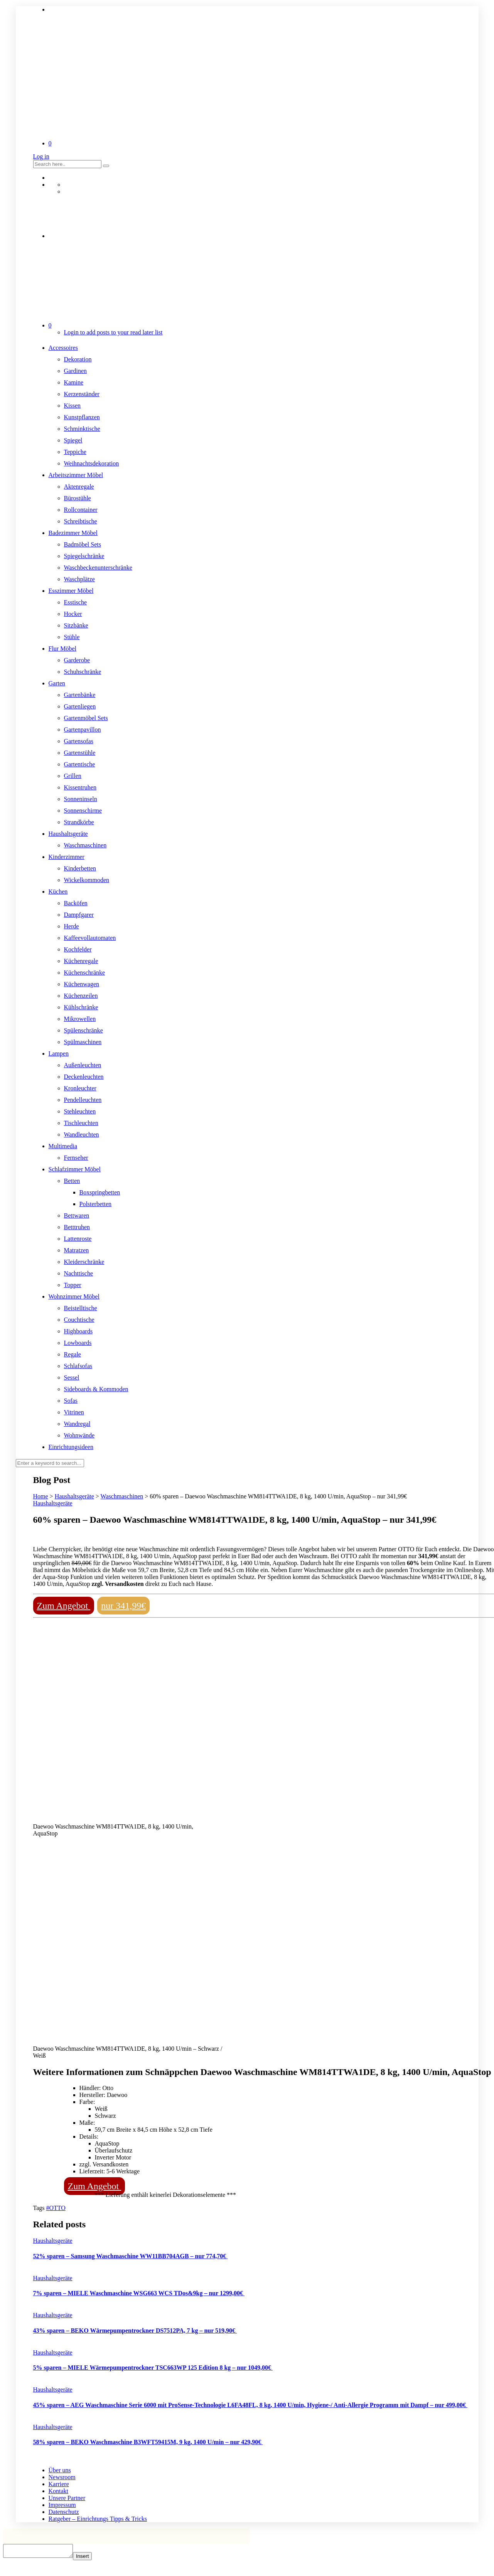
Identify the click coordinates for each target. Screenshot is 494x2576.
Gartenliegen (80, 706)
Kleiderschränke (84, 1261)
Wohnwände (79, 1435)
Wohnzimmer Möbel (74, 1296)
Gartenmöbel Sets (86, 718)
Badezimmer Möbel (73, 533)
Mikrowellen (80, 1019)
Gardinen (75, 371)
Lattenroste (78, 1238)
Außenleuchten (82, 1065)
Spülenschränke (83, 1030)
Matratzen (76, 1250)
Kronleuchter (80, 1088)
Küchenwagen (81, 984)
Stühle (72, 637)
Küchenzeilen (81, 995)
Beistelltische (80, 1308)
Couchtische (79, 1319)
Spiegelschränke (84, 556)
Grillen (72, 776)
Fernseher (76, 1157)
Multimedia (63, 1146)
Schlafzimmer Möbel (75, 1169)
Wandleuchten (81, 1134)
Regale (72, 1354)
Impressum (62, 2505)
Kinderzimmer (66, 857)
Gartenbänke (80, 695)
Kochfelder (78, 949)
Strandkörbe (79, 822)
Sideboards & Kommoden (96, 1389)
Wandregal (77, 1423)
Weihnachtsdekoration (91, 463)
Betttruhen (77, 1227)
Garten (57, 683)
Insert (90, 2558)
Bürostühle (77, 498)
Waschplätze (79, 579)
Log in (41, 156)
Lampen (59, 1053)
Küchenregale (81, 961)
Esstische (75, 602)
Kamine (74, 382)
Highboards (78, 1331)
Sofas (71, 1400)
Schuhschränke (82, 671)
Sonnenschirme (83, 810)
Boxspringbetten (99, 1192)
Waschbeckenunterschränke (98, 567)
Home (40, 1496)
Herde (71, 926)
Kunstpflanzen (82, 417)
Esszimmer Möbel (71, 590)
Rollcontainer (81, 509)
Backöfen (76, 903)
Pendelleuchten (83, 1100)
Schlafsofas (78, 1366)
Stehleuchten (80, 1111)
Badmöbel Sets (82, 544)
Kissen (72, 405)
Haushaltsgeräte (68, 833)
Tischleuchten (81, 1123)
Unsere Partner (67, 2498)
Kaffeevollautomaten (90, 938)
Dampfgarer (79, 914)
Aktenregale (79, 486)
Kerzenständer (81, 394)
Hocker (73, 614)
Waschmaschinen (85, 845)
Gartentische (79, 764)
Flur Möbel (62, 648)
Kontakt (59, 2491)
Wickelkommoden (87, 880)
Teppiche (75, 452)
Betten (72, 1181)
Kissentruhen (80, 787)
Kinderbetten (80, 868)
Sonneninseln (80, 799)
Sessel (71, 1377)
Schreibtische (80, 521)
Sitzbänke (76, 625)
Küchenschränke (84, 972)
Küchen (58, 891)
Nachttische (78, 1273)
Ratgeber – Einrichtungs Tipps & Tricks (98, 2518)
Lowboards (78, 1342)
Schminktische (82, 428)
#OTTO (55, 2208)
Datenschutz (64, 2512)
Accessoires (63, 347)
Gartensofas (78, 741)
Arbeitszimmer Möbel (76, 475)
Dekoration (78, 359)
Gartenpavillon (82, 729)
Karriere (59, 2484)
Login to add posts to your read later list (113, 332)
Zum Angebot (64, 1606)
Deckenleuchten (84, 1076)
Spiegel (73, 440)
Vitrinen (74, 1412)
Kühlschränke (81, 1007)
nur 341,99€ (123, 1606)
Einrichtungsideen (71, 1447)
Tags (39, 2208)
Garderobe (77, 660)
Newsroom (62, 2477)
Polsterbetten (95, 1204)
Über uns (60, 2470)
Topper (72, 1285)
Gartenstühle (80, 752)
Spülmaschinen (83, 1042)
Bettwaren (76, 1215)
